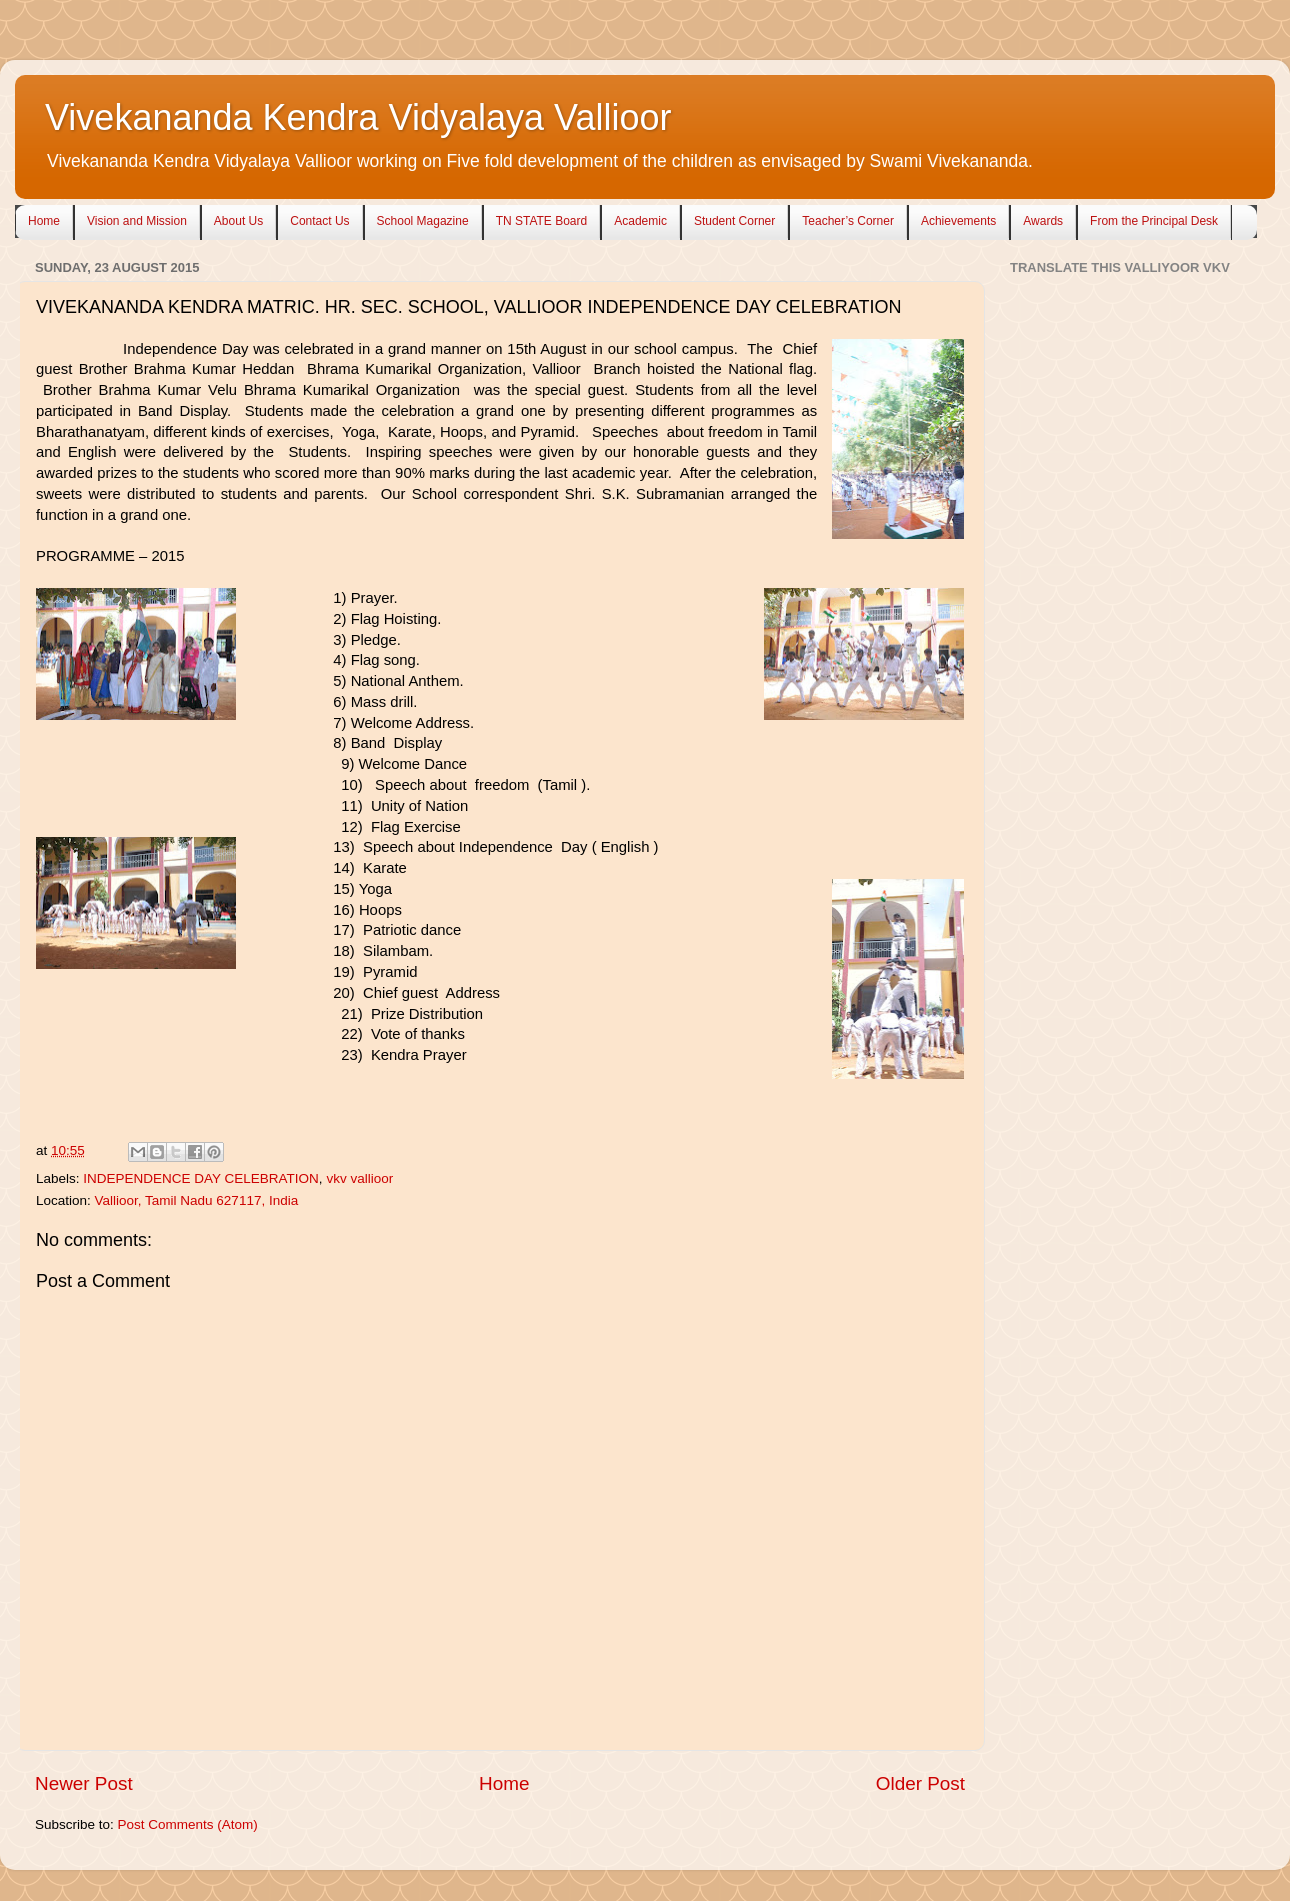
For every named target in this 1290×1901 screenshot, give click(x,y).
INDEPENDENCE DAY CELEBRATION (201, 1178)
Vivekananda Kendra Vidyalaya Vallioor (358, 117)
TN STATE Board (542, 221)
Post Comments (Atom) (188, 1824)
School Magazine (423, 221)
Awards (1043, 221)
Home (44, 221)
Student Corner (734, 221)
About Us (238, 221)
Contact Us (319, 221)
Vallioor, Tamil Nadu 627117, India (197, 1200)
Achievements (958, 221)
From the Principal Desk (1154, 221)
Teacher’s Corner (848, 221)
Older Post (920, 1783)
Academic (640, 221)
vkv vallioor (359, 1178)
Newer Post (84, 1783)
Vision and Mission (137, 221)
